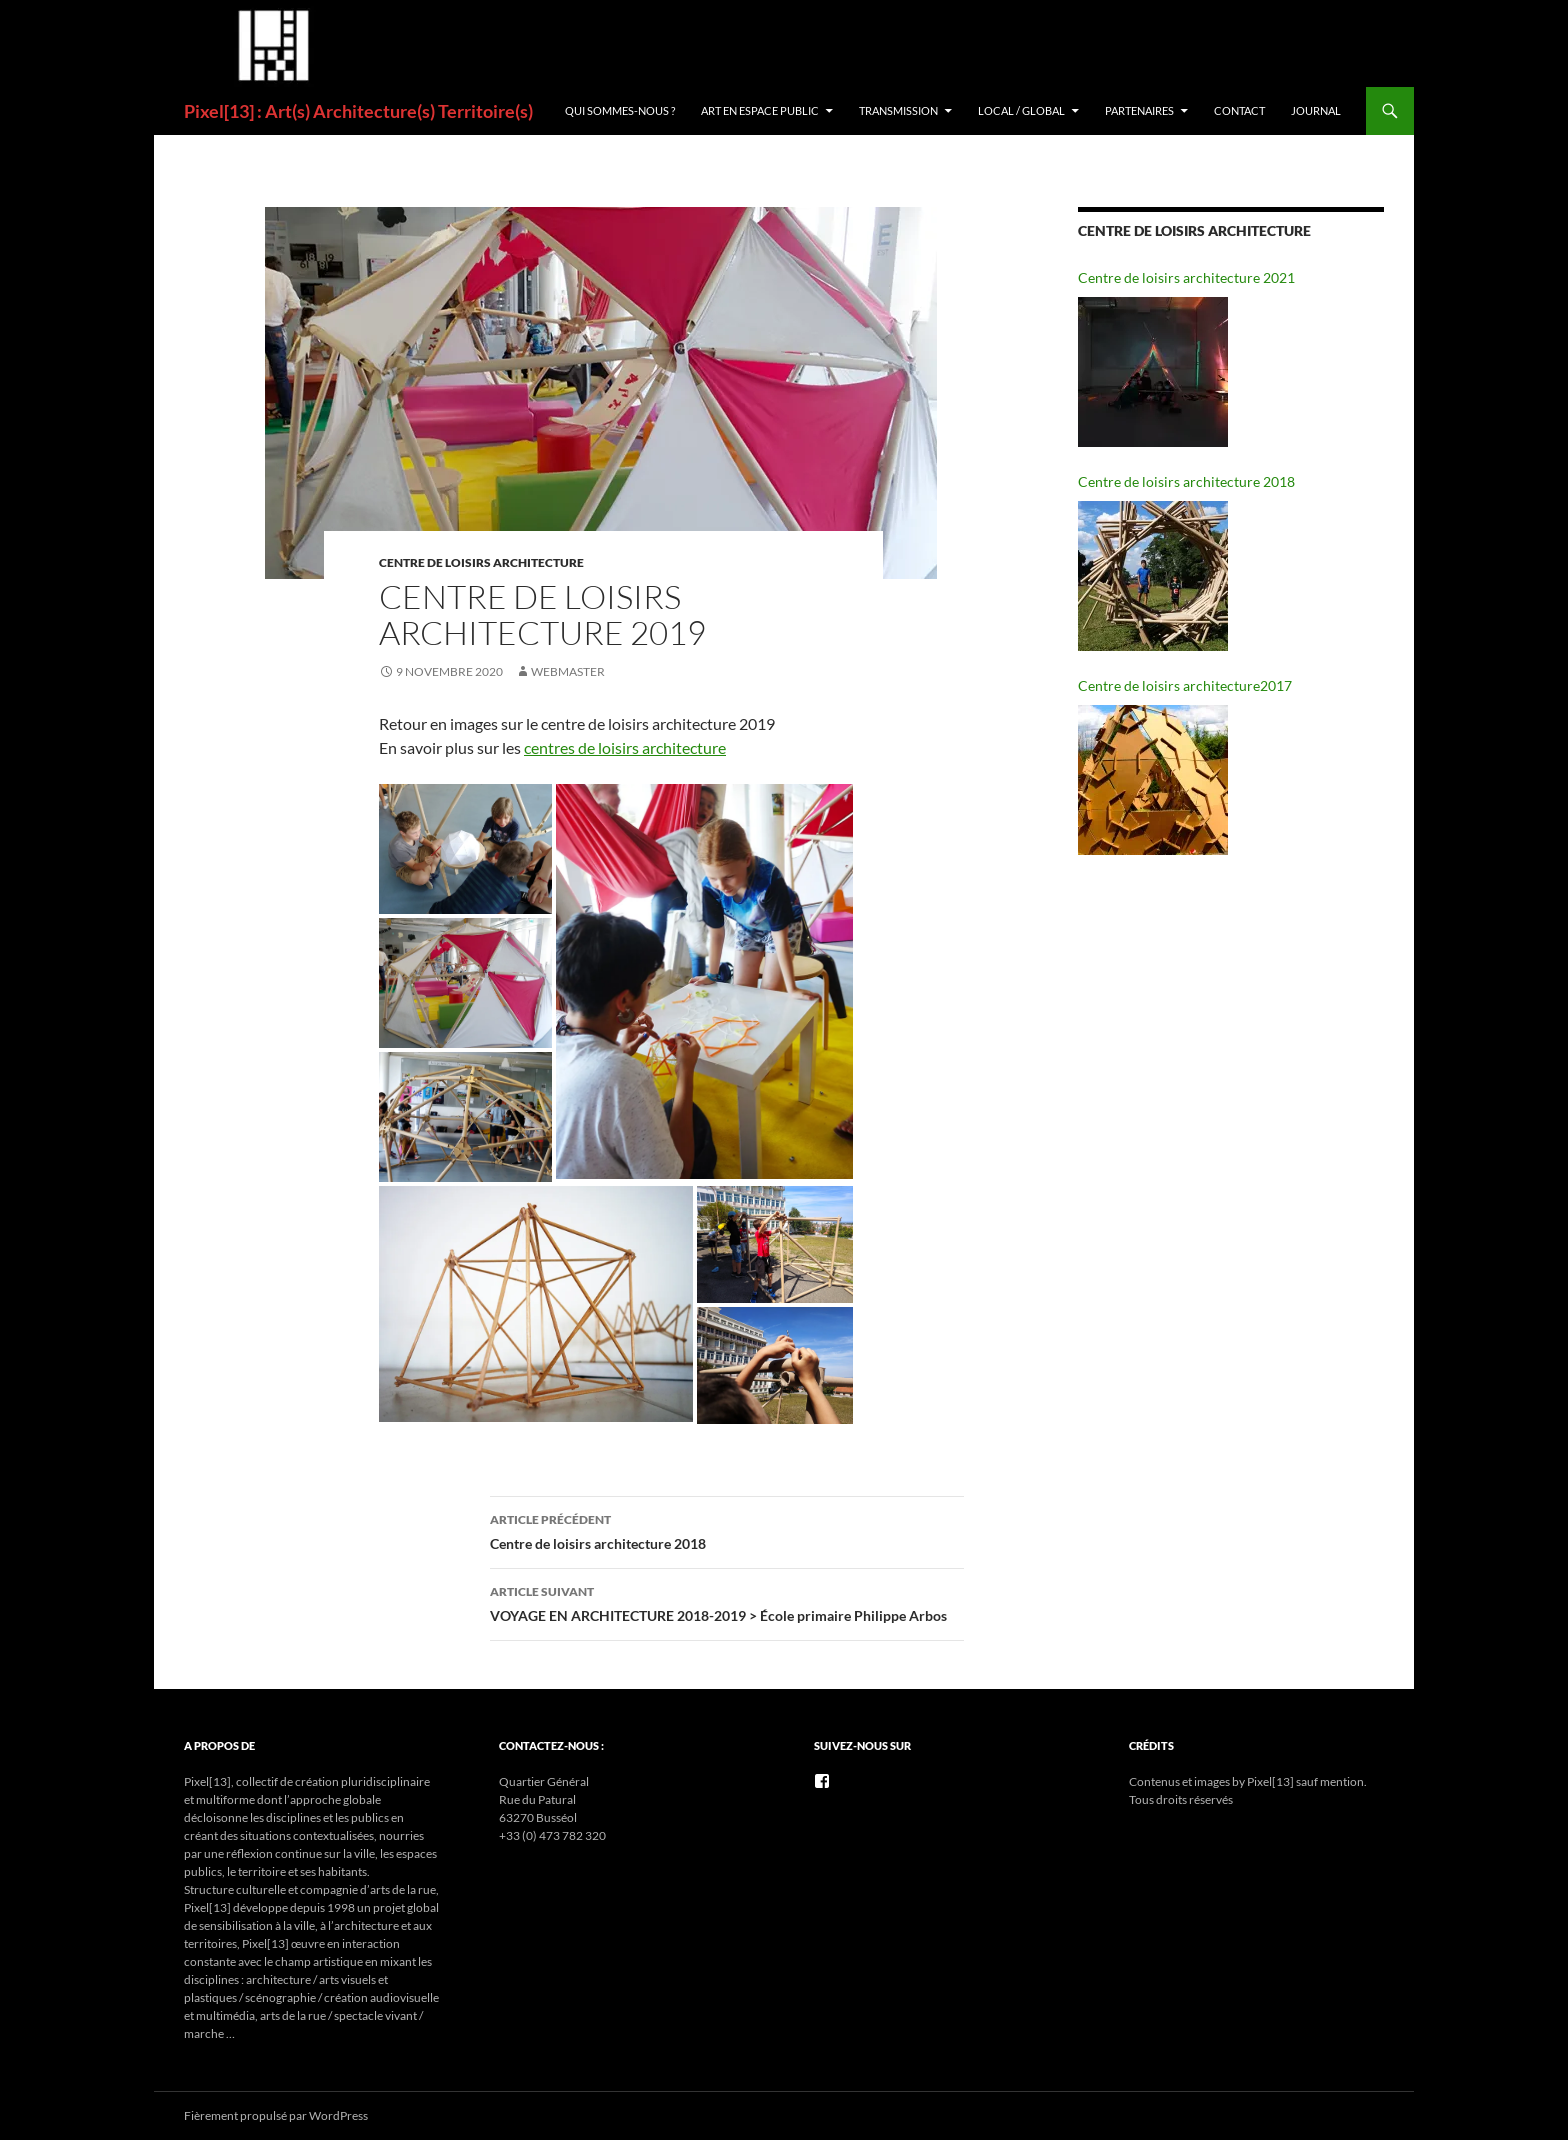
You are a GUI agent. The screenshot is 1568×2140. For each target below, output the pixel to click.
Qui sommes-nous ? (620, 110)
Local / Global (1021, 110)
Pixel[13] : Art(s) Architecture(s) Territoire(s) (358, 111)
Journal (1316, 110)
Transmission (898, 110)
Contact (1239, 110)
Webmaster (568, 671)
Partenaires (1139, 110)
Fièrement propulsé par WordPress (276, 2115)
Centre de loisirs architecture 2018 (727, 1530)
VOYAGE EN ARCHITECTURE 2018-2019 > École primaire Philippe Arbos (727, 1602)
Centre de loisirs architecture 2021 (1186, 277)
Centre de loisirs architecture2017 (1185, 685)
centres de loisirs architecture (625, 747)
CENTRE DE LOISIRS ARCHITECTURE (481, 562)
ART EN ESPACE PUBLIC (760, 110)
